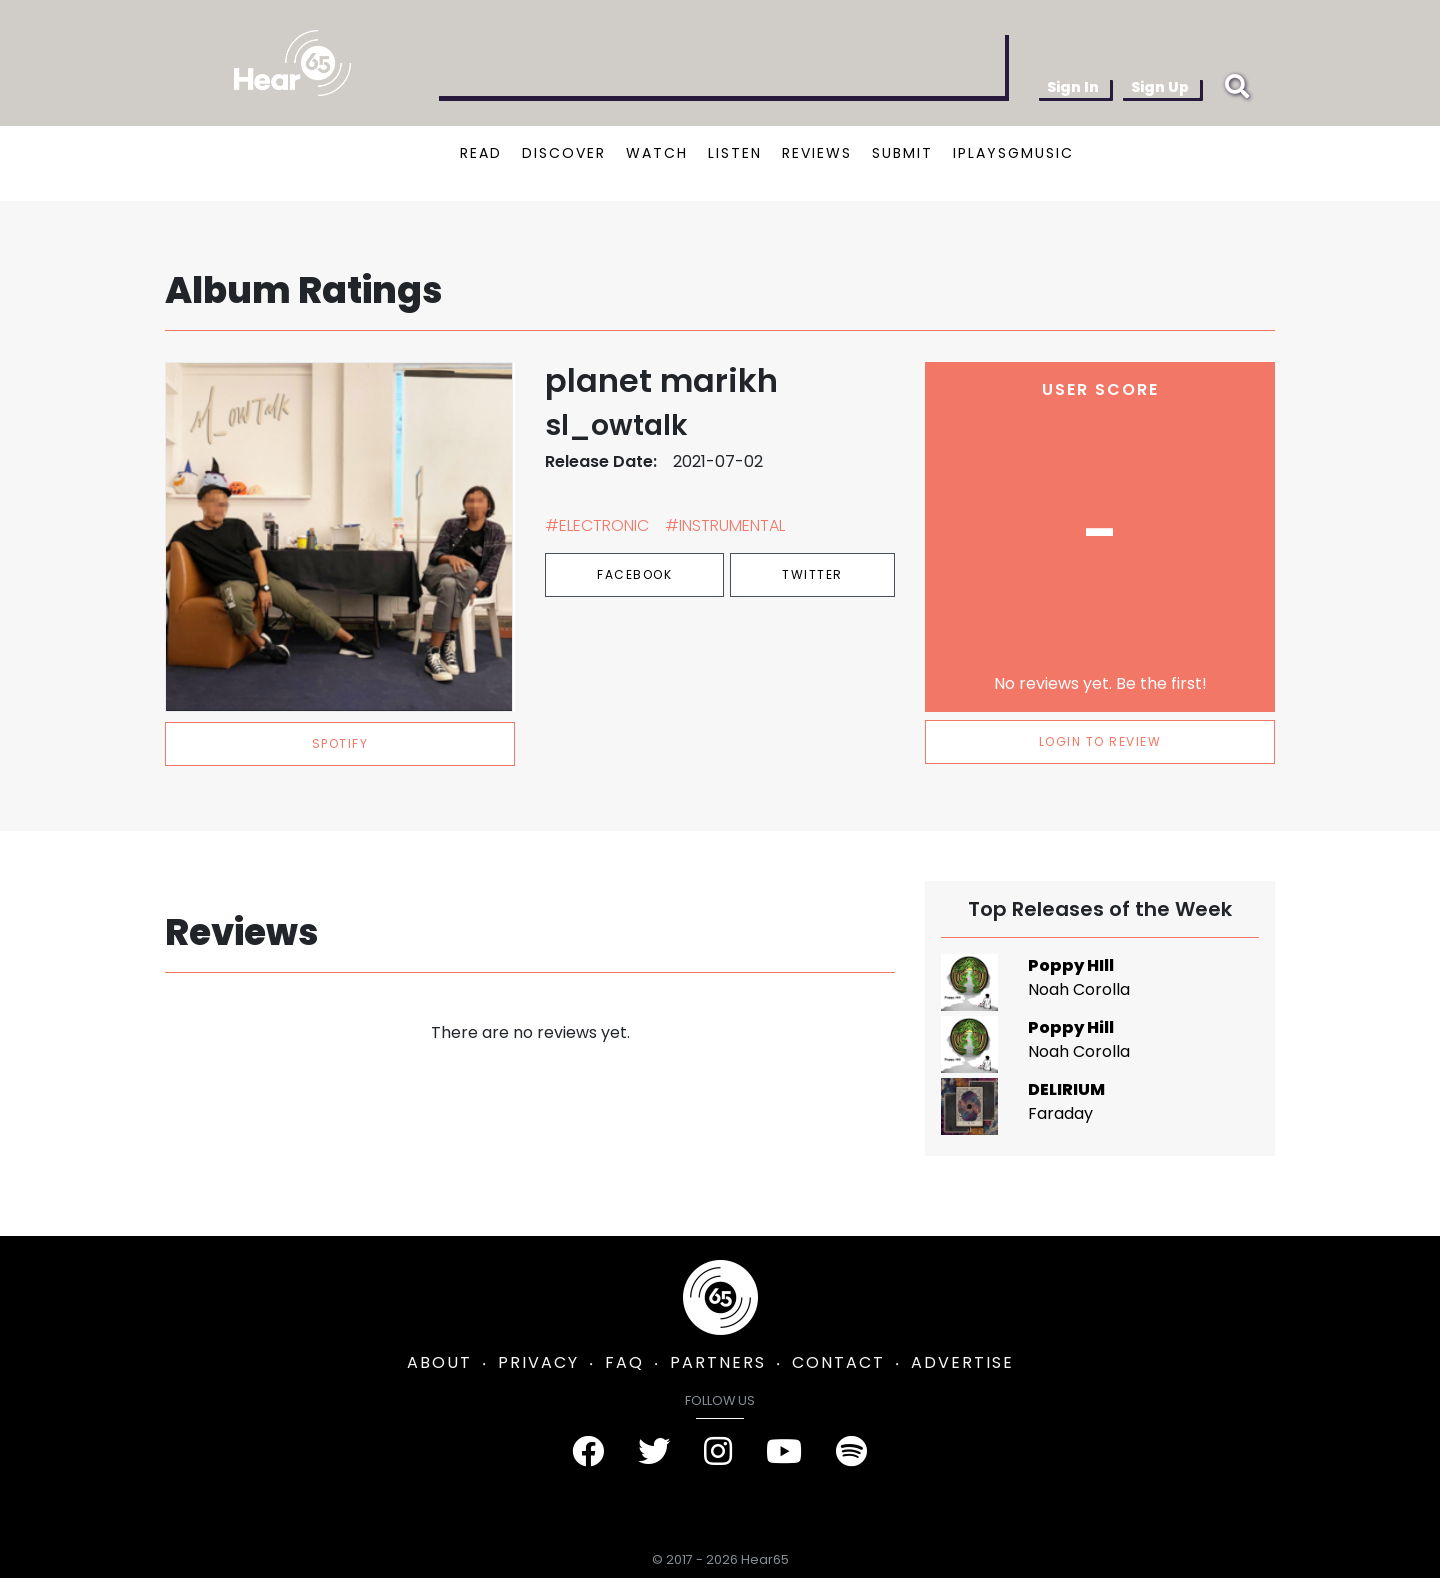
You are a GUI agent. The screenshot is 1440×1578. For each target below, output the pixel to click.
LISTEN (735, 153)
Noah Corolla (1079, 989)
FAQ (624, 1362)
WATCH (657, 153)
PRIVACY (538, 1362)
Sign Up (1160, 87)
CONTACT (838, 1362)
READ (481, 153)
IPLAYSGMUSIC (1013, 153)
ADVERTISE (962, 1362)
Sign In (1073, 87)
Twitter (812, 574)
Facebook (634, 574)
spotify (340, 743)
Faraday (1060, 1113)
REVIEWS (817, 153)
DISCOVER (564, 153)
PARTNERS (718, 1362)
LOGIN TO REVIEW (1100, 741)
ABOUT (439, 1362)
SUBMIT (902, 153)
